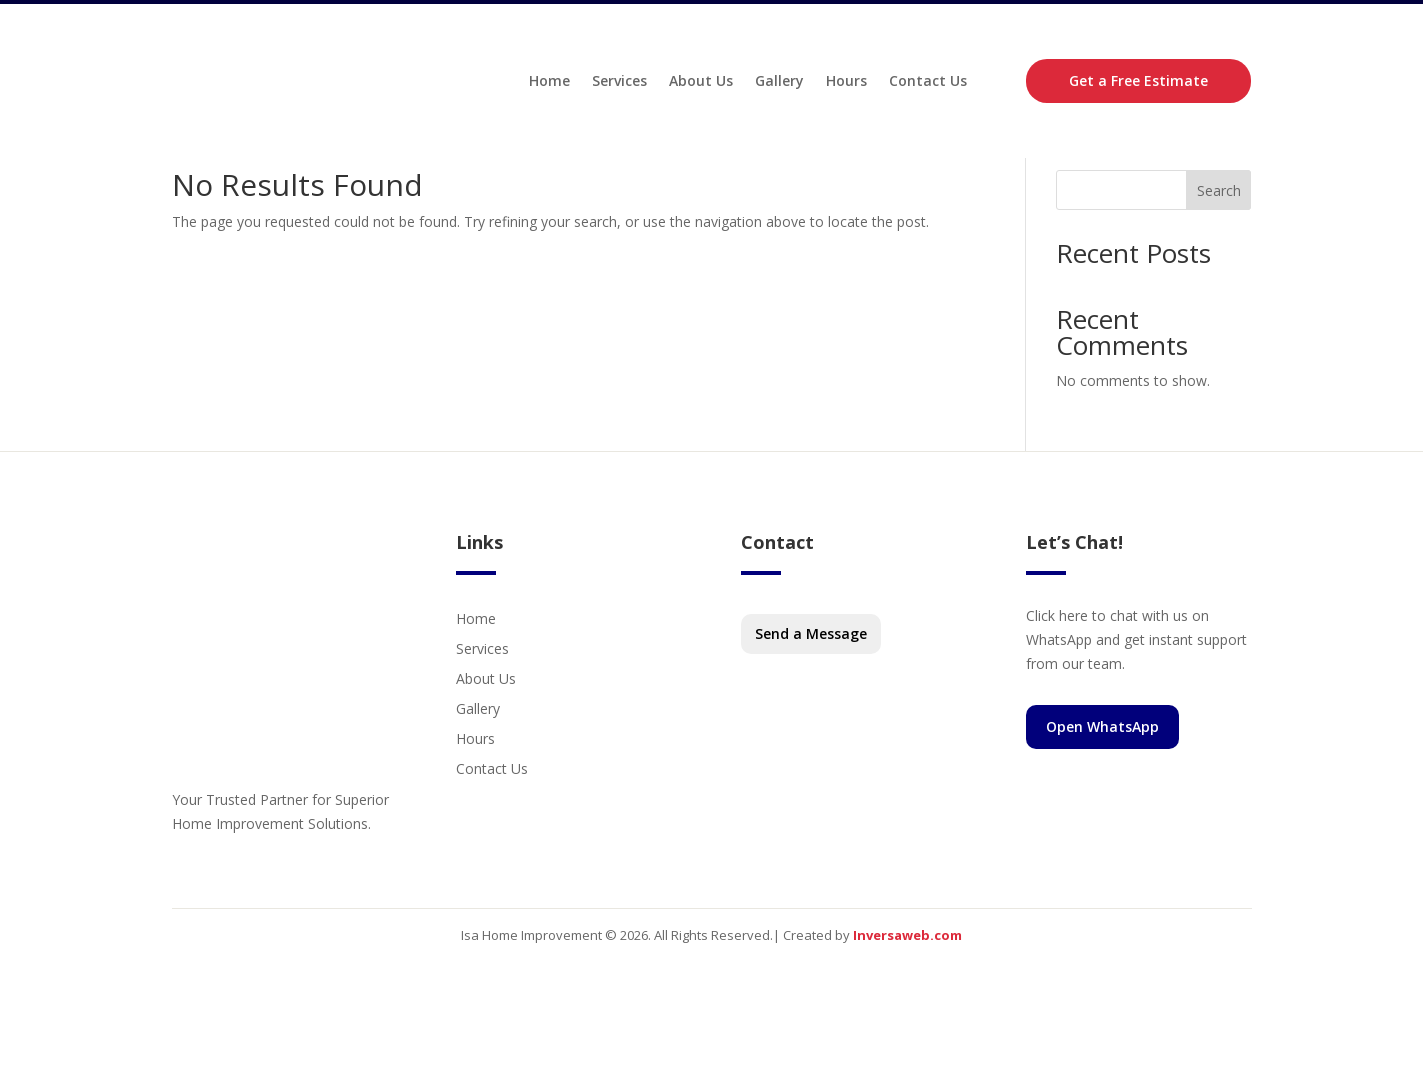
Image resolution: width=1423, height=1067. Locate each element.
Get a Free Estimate (1138, 83)
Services (619, 83)
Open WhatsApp (1102, 778)
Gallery (779, 83)
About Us (701, 83)
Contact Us (928, 83)
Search (1219, 242)
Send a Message (811, 685)
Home (549, 83)
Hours (846, 83)
